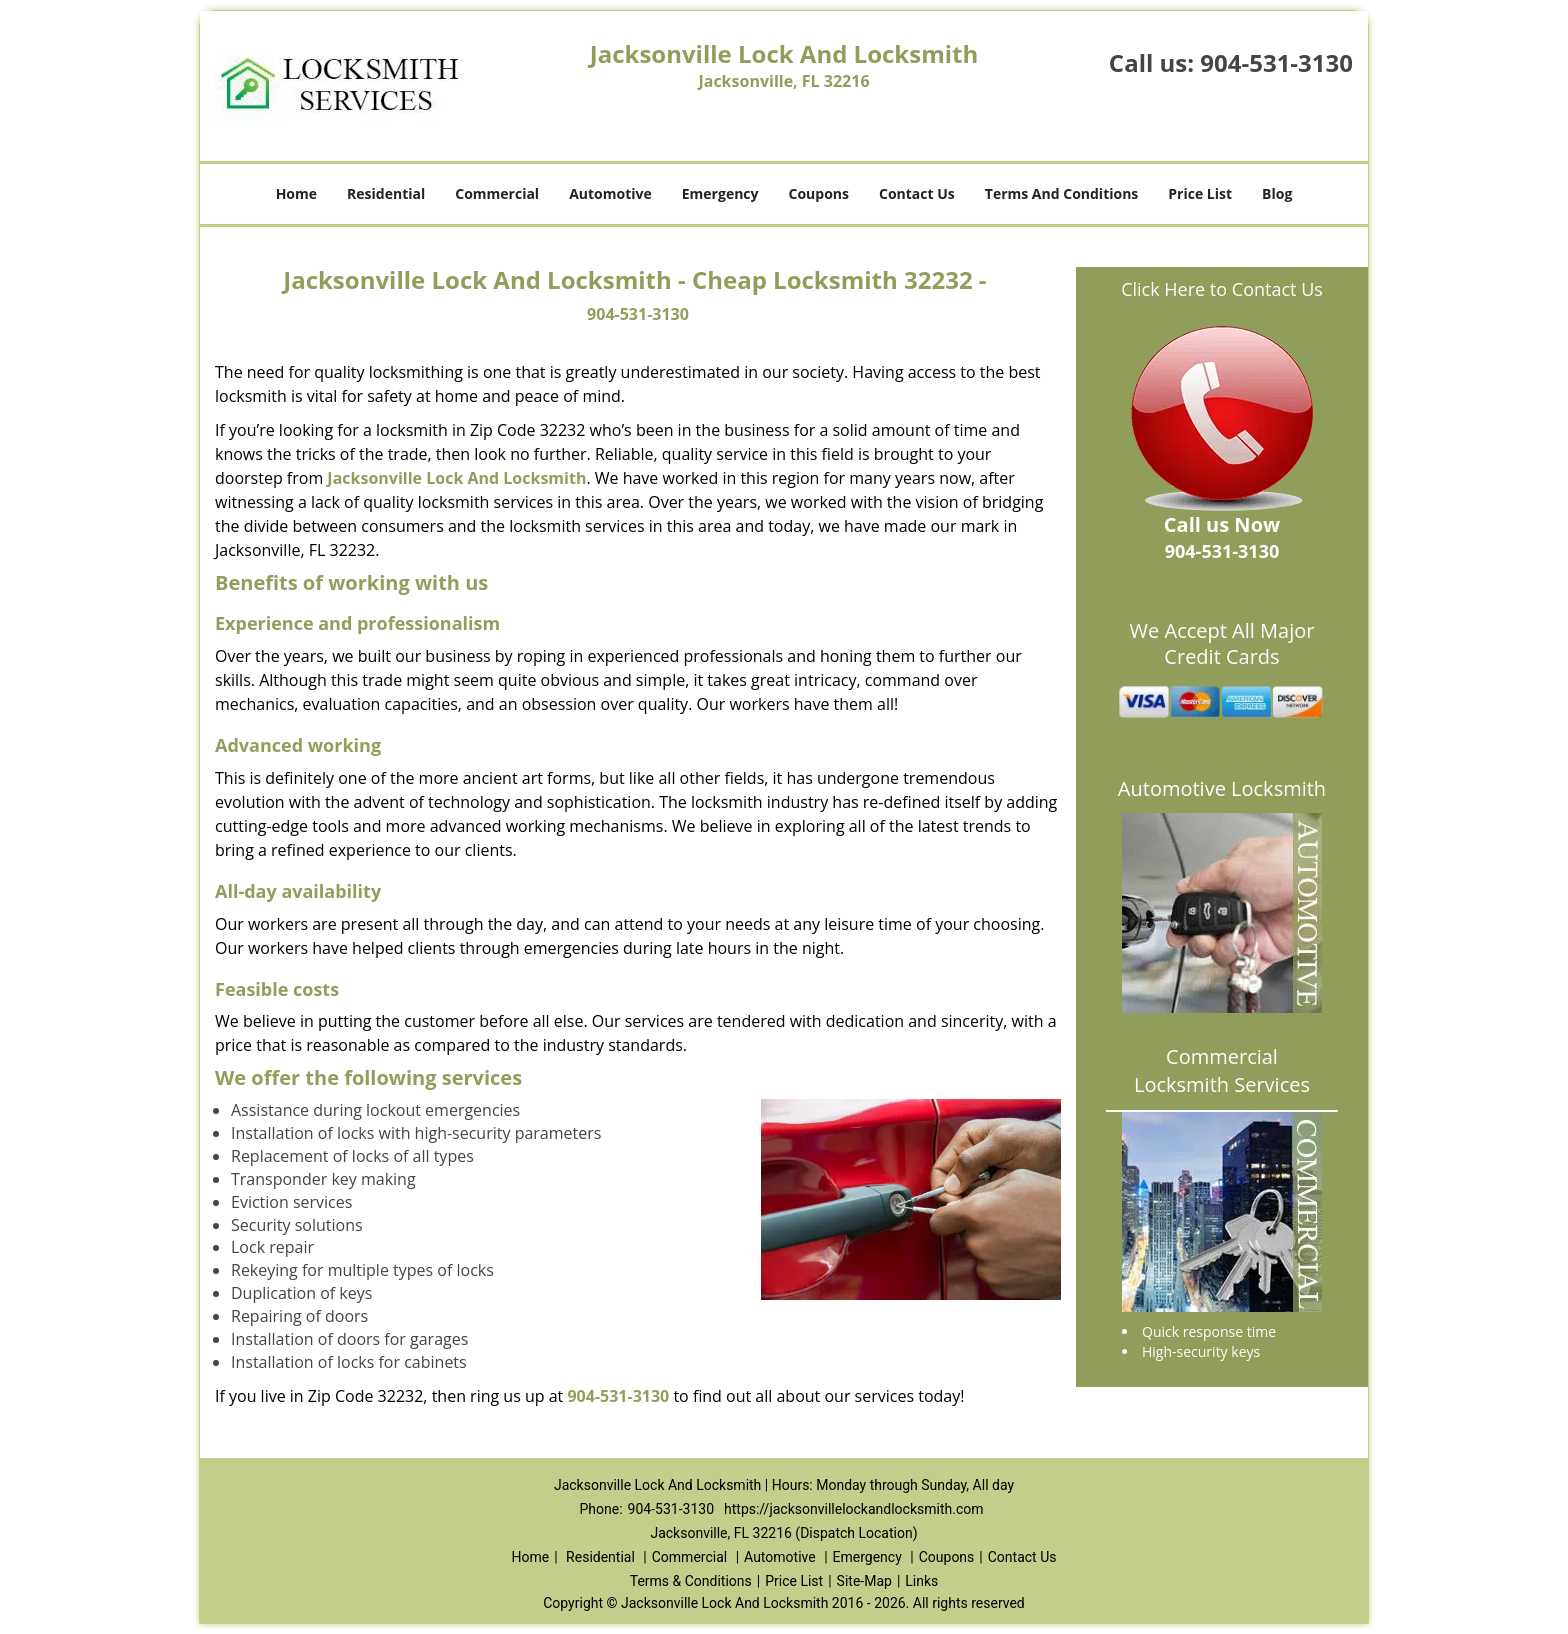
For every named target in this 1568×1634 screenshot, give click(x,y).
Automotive (610, 193)
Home (296, 193)
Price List (1200, 193)
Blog (1277, 193)
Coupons (819, 193)
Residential (386, 193)
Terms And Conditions (1062, 193)
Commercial (497, 193)
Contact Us (917, 193)
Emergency (720, 193)
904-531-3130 (1276, 62)
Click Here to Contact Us (1222, 289)
